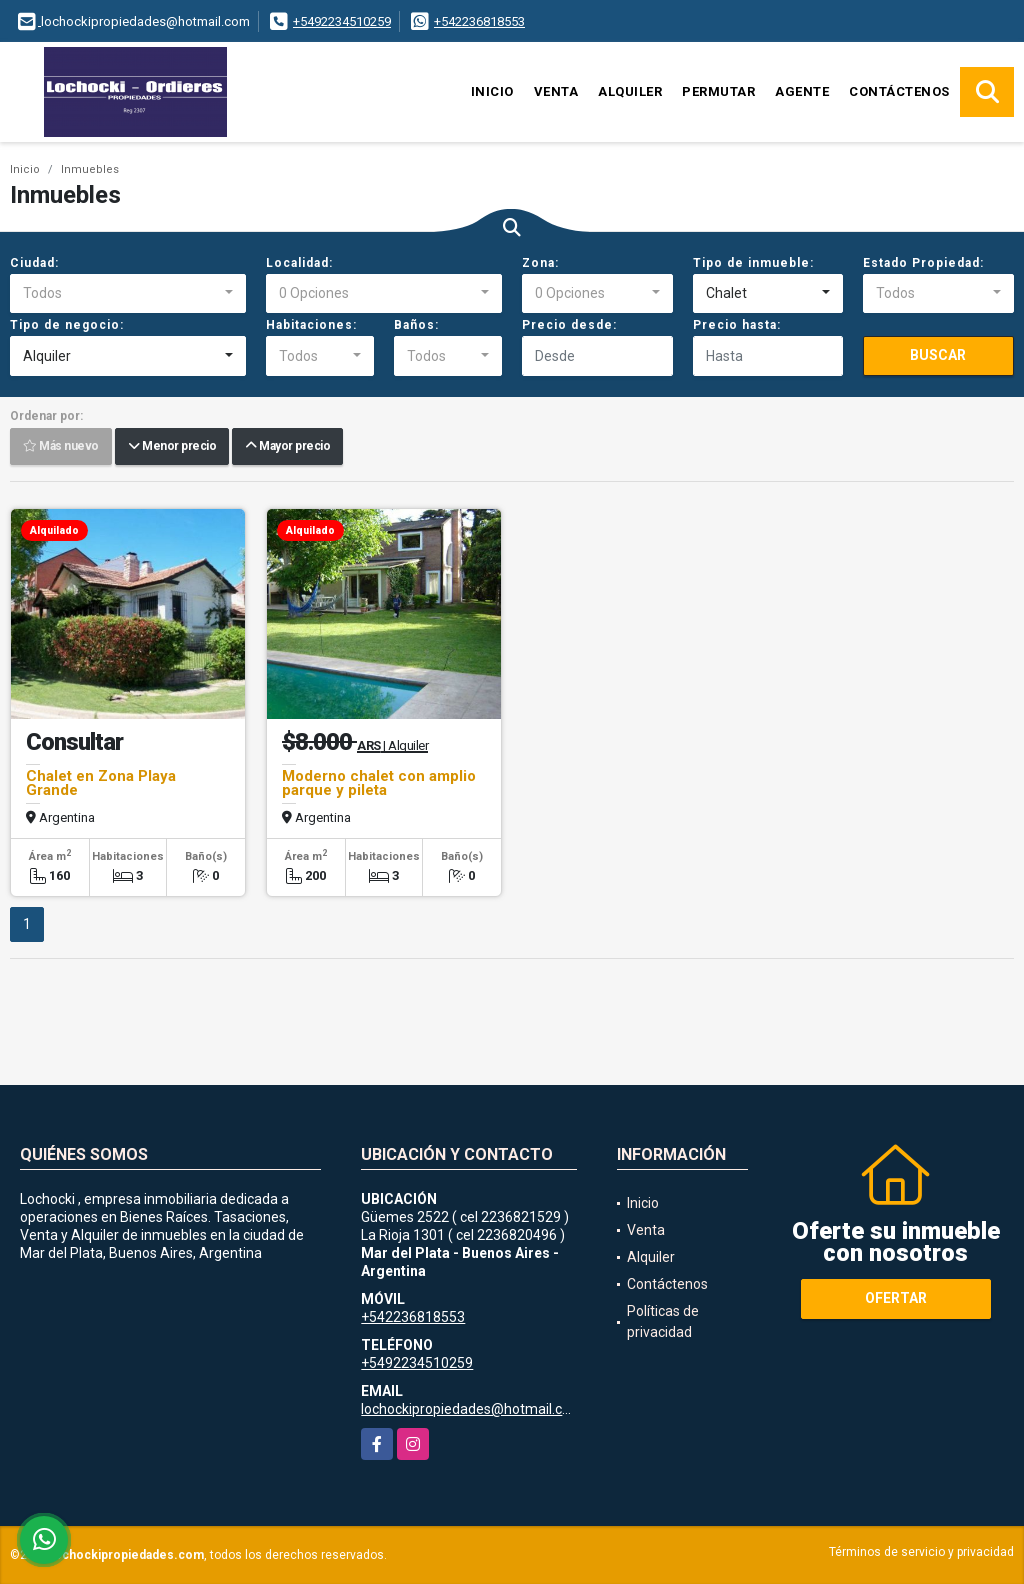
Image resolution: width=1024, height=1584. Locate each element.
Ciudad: (34, 263)
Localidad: (299, 263)
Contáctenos (899, 91)
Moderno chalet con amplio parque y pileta (379, 783)
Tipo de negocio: (67, 325)
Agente (802, 91)
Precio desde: (569, 325)
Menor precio (172, 447)
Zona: (540, 263)
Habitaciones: (311, 325)
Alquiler (630, 91)
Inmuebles (90, 169)
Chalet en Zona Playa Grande (101, 783)
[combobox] (128, 294)
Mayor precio (287, 447)
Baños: (416, 325)
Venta (556, 91)
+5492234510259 (342, 21)
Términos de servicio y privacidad (921, 1552)
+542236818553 (479, 21)
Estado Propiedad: (923, 263)
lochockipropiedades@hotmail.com (472, 1409)
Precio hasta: (737, 325)
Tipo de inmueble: (753, 263)
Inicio (492, 91)
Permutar (718, 91)
